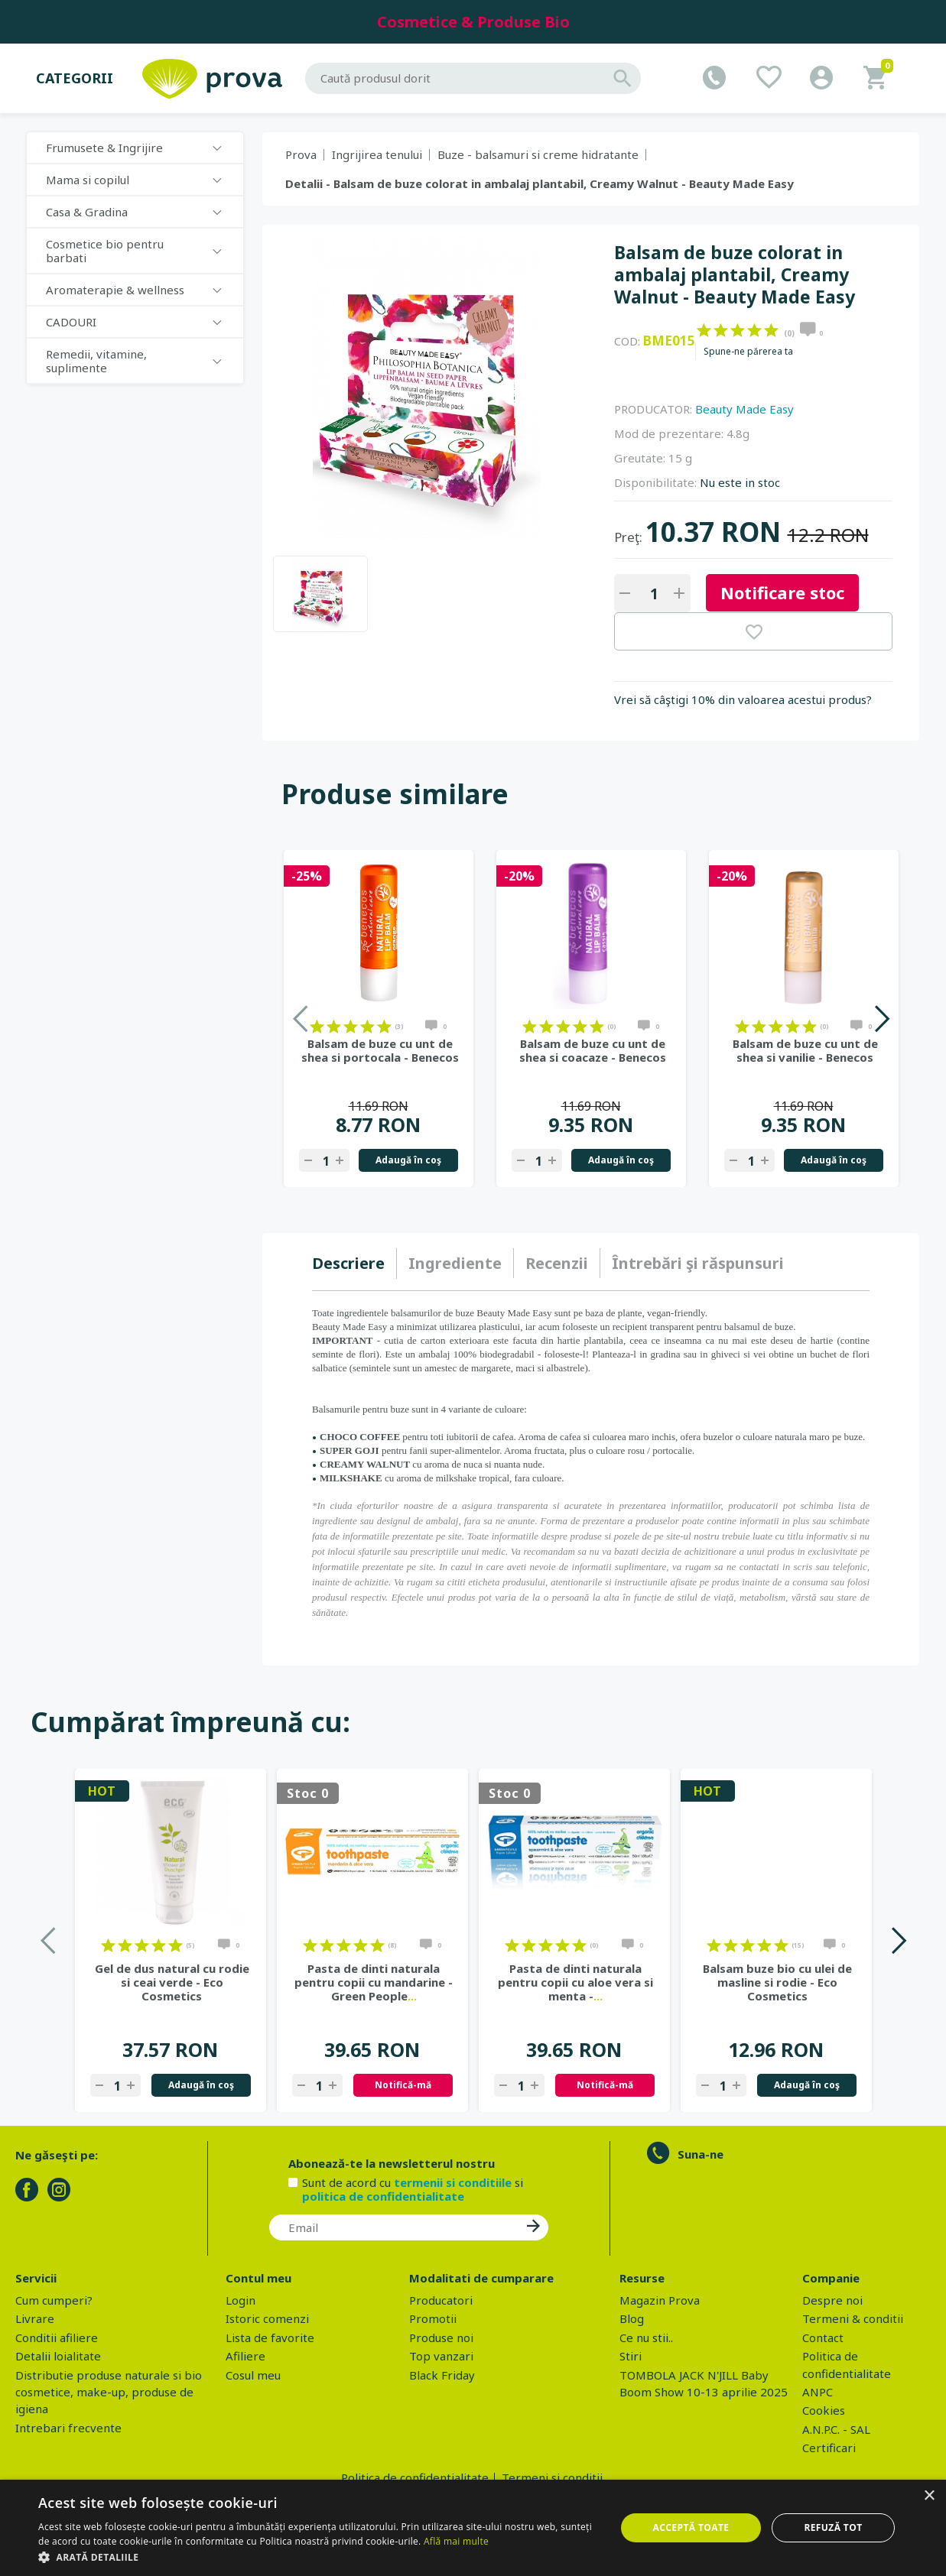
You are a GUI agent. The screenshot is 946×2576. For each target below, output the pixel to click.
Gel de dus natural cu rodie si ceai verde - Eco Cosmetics (172, 1982)
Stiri (630, 2355)
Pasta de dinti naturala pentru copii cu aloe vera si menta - (575, 1982)
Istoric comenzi (267, 2318)
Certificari (829, 2447)
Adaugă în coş (408, 1159)
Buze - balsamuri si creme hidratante (538, 154)
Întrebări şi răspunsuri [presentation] (698, 1263)
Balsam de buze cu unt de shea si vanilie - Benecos (805, 1050)
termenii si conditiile (453, 2182)
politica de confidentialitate (383, 2196)
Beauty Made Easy (744, 409)
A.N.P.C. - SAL (836, 2429)
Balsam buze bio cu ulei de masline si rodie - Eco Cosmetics (777, 1982)
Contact (823, 2337)
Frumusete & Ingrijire (104, 147)
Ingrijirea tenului (377, 154)
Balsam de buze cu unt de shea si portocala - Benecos (380, 1050)
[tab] (354, 1263)
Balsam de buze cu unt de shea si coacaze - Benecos (592, 1050)
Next (881, 1018)
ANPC (817, 2391)
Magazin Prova (659, 2300)
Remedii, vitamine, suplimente (96, 360)
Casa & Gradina (87, 211)
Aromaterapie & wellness (115, 289)
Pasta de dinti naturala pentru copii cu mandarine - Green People (373, 1982)
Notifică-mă (403, 2084)
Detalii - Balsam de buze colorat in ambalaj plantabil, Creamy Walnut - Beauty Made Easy (539, 183)
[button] (318, 2557)
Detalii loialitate (58, 2355)
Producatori (441, 2300)
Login (240, 2300)
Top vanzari (441, 2355)
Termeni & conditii (852, 2318)
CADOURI (71, 321)
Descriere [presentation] (348, 1263)
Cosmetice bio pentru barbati (105, 250)
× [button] (929, 2496)
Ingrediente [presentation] (455, 1263)
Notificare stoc (782, 592)
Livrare (34, 2318)
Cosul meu (253, 2375)
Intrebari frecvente (68, 2427)
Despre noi (832, 2300)
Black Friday (442, 2375)
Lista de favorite (270, 2337)
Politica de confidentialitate (415, 2477)
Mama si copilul (87, 179)
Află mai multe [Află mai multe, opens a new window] (456, 2541)
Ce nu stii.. (646, 2337)
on (704, 330)
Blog (631, 2318)
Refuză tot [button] (833, 2527)
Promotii (433, 2318)
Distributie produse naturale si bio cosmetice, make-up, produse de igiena (108, 2392)
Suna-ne (700, 2154)
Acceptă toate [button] (691, 2527)
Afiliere (245, 2355)
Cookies (823, 2410)
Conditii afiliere (56, 2337)
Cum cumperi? (54, 2300)
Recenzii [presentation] (556, 1263)
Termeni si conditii (552, 2477)
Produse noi (441, 2337)
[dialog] (473, 2528)
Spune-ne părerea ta (748, 351)
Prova (301, 154)
